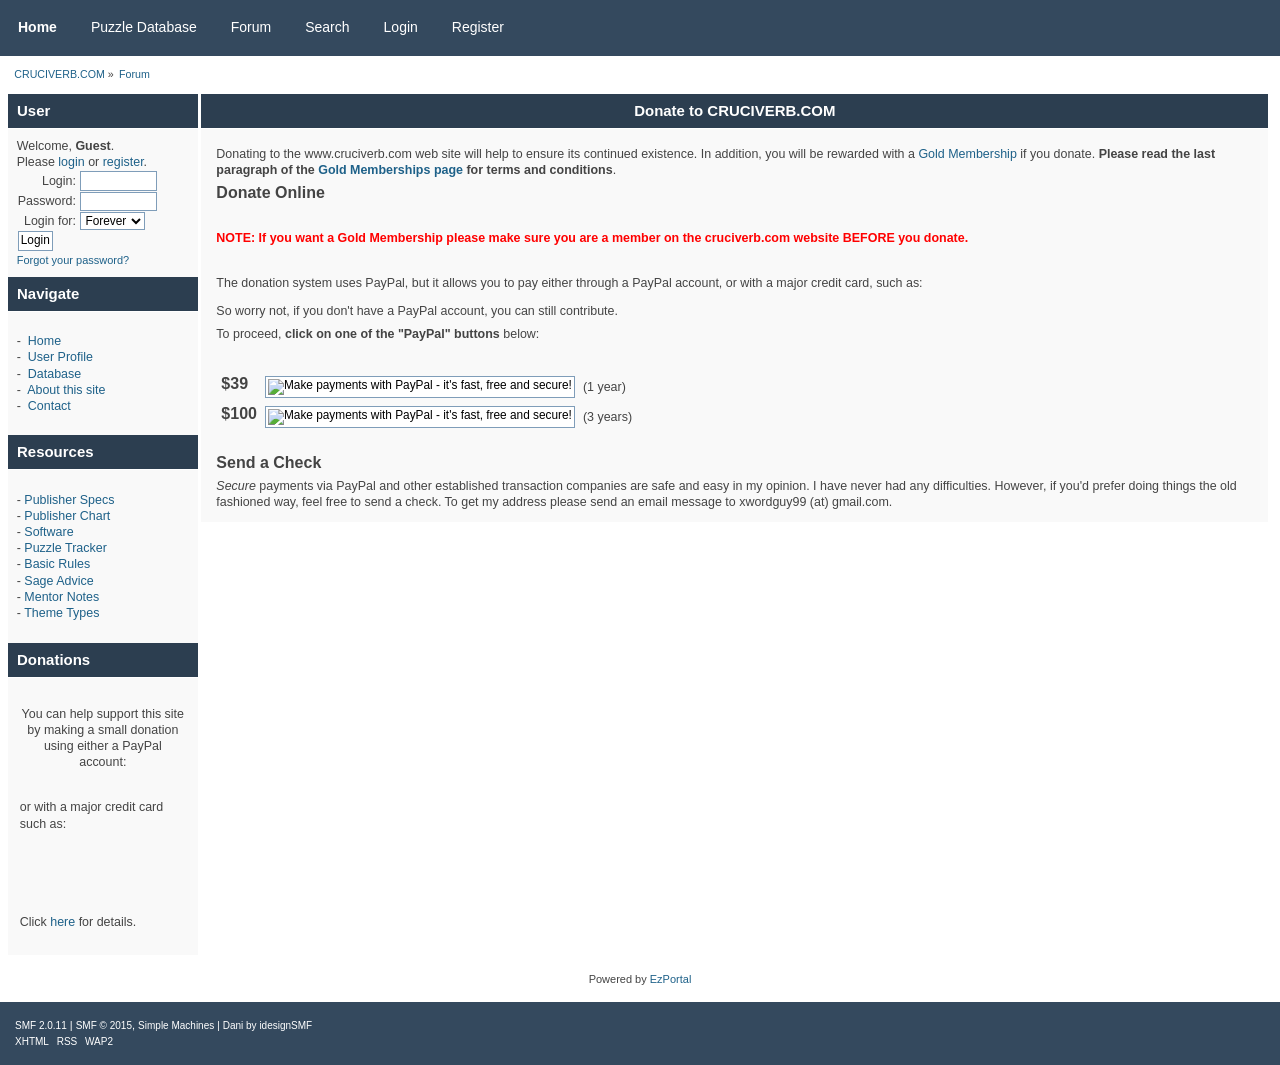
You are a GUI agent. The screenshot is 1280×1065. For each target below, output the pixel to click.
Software (48, 532)
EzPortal (671, 979)
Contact (49, 406)
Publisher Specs (69, 500)
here (62, 922)
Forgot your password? (73, 260)
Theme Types (61, 613)
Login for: (50, 221)
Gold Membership (967, 154)
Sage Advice (58, 581)
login (71, 162)
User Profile (60, 357)
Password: (47, 201)
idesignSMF (285, 1025)
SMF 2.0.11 (41, 1025)
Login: (59, 181)
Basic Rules (57, 564)
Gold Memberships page (390, 170)
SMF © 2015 (104, 1025)
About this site (66, 390)
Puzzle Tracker (65, 548)
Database (54, 374)
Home (44, 341)
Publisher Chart (67, 516)
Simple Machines (176, 1025)
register (123, 162)
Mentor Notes (61, 597)
